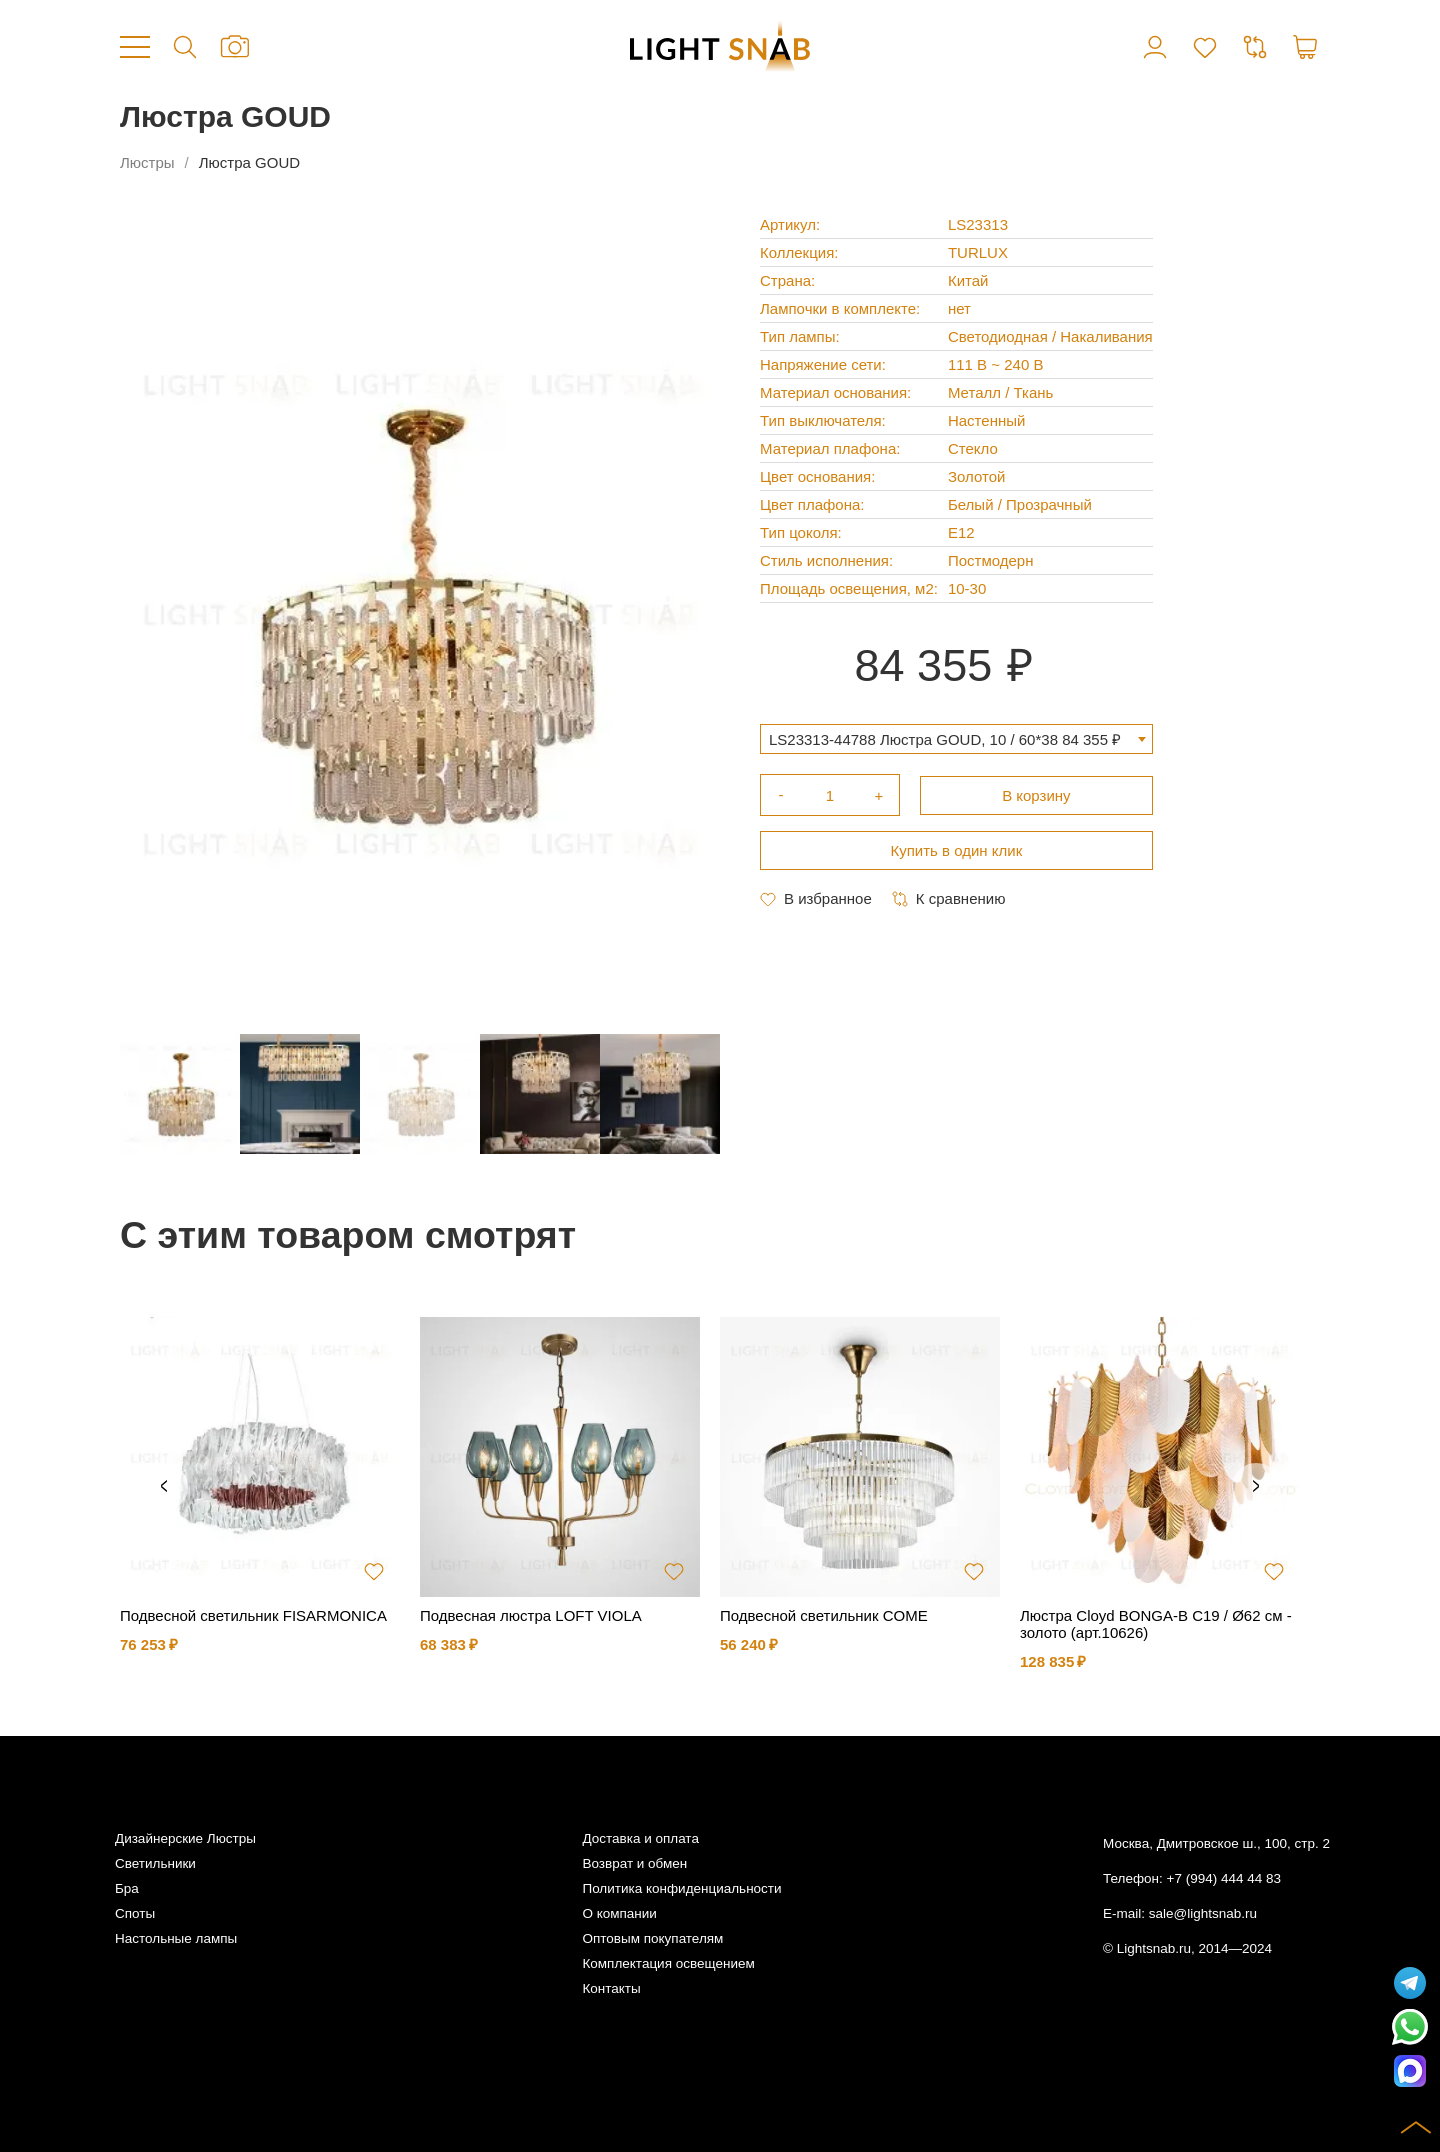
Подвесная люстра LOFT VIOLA (531, 1615)
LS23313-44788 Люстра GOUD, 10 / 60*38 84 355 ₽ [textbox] (945, 739)
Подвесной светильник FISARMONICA (253, 1615)
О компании (619, 1913)
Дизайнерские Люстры (185, 1838)
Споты (135, 1913)
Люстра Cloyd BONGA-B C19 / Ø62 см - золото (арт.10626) (1156, 1624)
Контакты (611, 1988)
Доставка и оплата (640, 1838)
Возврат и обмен (634, 1863)
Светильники (155, 1863)
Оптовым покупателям (652, 1938)
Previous (164, 1487)
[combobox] (956, 739)
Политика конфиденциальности (681, 1888)
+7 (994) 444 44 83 (1224, 1878)
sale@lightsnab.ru (1203, 1913)
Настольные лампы (176, 1938)
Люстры (147, 162)
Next (1256, 1487)
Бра (127, 1888)
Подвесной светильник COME (824, 1615)
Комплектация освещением (668, 1963)
